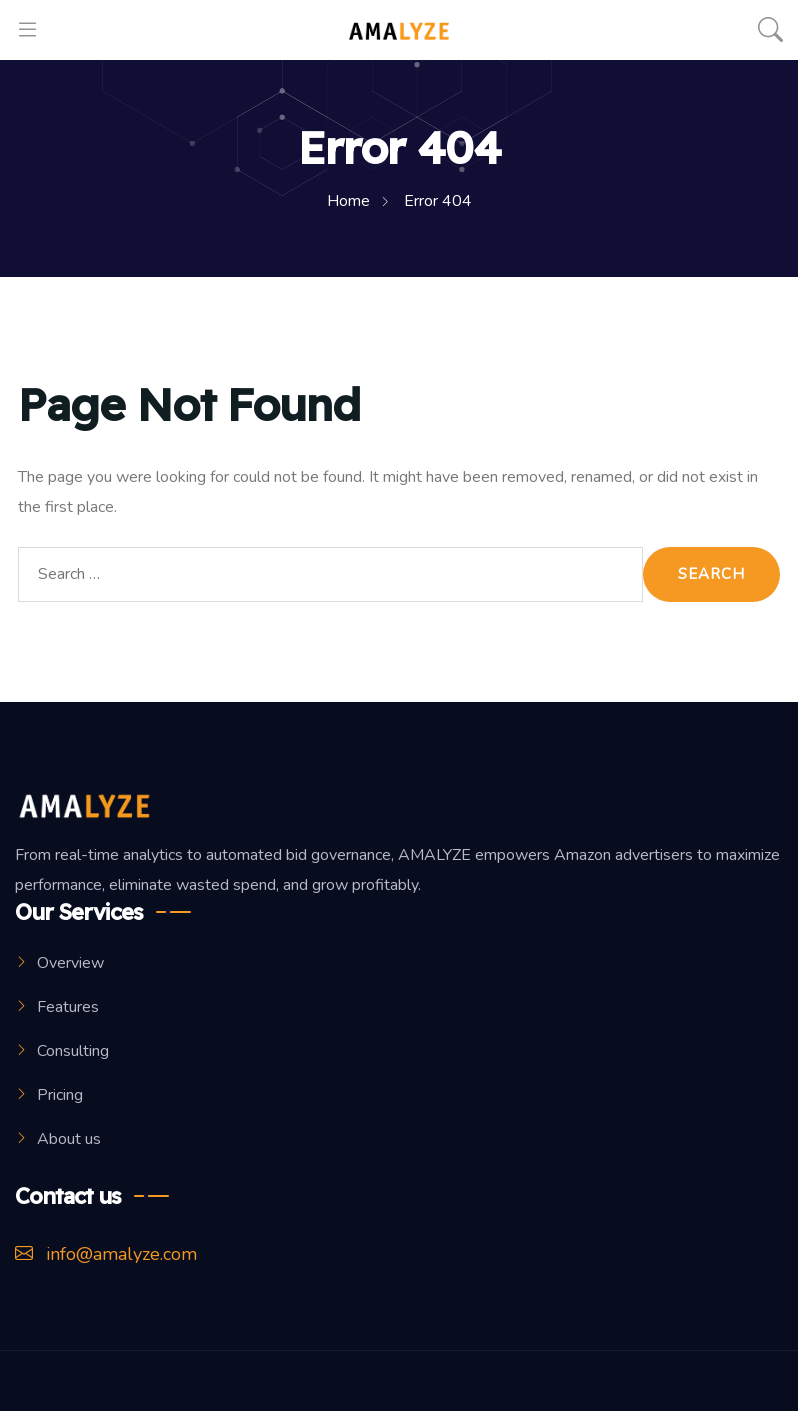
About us (69, 1139)
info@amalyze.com (106, 1254)
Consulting (73, 1051)
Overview (70, 963)
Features (68, 1007)
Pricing (60, 1095)
